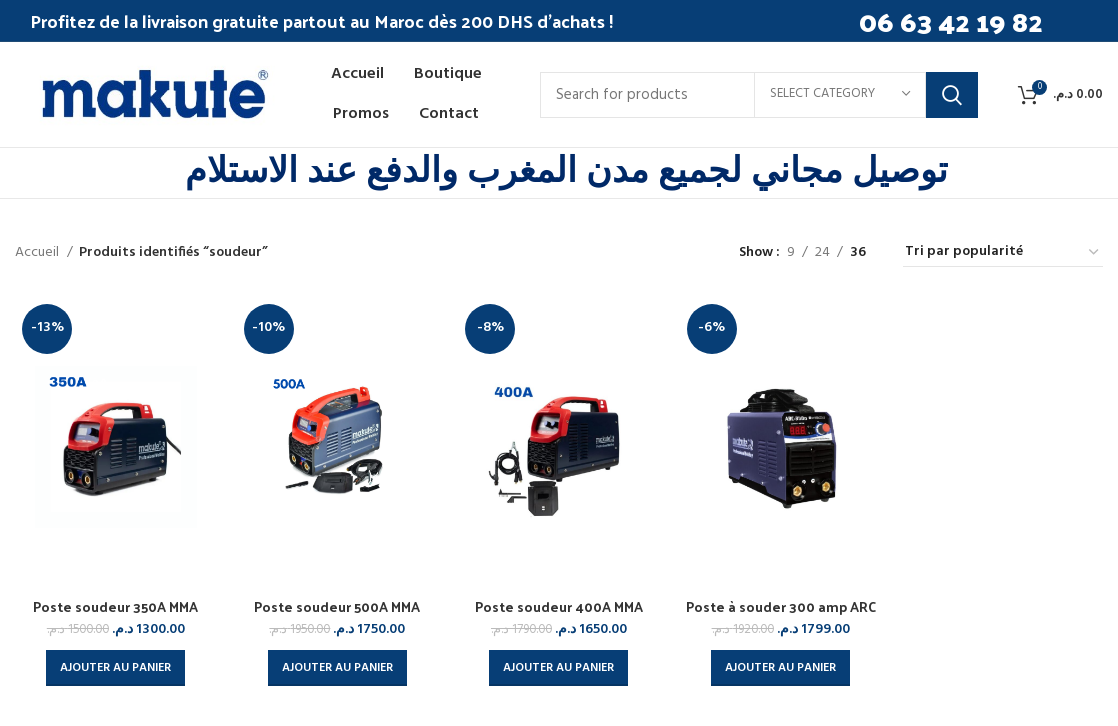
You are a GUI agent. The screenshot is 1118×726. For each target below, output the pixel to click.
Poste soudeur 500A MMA (337, 606)
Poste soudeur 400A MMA (559, 606)
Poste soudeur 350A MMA (115, 606)
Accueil (38, 253)
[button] (115, 668)
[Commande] (1003, 253)
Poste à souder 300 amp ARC (781, 606)
